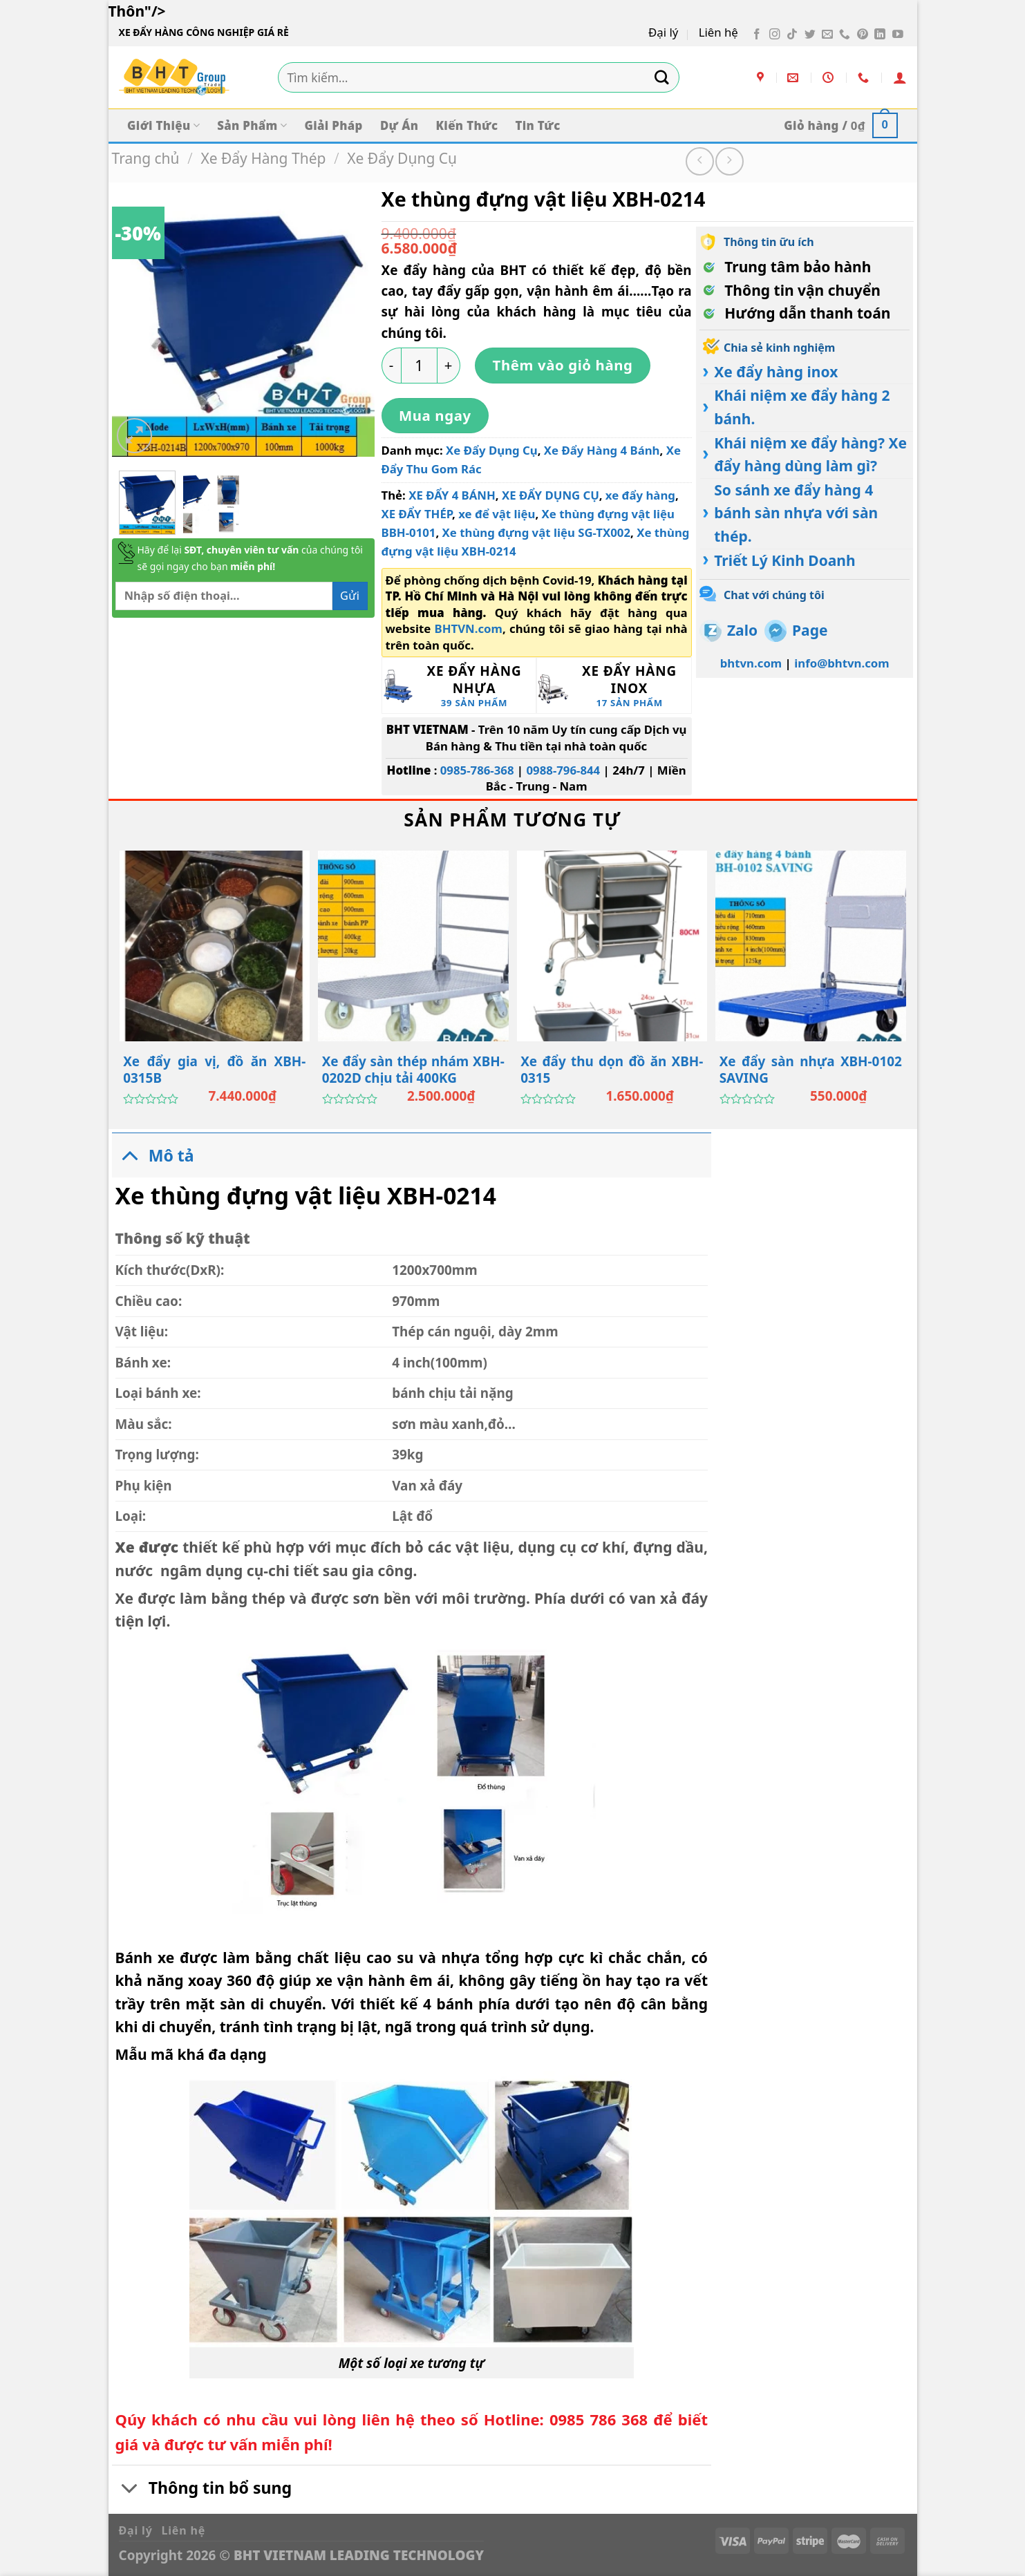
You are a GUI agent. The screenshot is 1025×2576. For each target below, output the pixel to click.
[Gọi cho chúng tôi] (844, 35)
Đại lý (663, 32)
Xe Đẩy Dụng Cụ (402, 158)
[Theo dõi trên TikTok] (792, 35)
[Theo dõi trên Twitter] (810, 35)
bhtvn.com (751, 663)
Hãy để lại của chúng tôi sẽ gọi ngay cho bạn (250, 558)
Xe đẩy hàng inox (776, 371)
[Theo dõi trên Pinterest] (862, 35)
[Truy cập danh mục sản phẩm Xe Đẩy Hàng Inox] (614, 685)
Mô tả (153, 1154)
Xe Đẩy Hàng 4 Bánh (602, 450)
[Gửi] (661, 77)
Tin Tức (537, 125)
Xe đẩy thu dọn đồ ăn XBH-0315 (611, 1070)
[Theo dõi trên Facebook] (756, 35)
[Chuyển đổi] (130, 1154)
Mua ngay (435, 415)
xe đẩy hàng (640, 495)
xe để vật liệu (496, 514)
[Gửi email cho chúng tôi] (827, 35)
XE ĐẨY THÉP (417, 514)
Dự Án (399, 125)
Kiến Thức (467, 125)
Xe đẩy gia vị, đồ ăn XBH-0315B (214, 1070)
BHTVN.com (468, 628)
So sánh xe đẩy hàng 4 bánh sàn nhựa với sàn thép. (796, 513)
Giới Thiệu (163, 125)
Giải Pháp (333, 125)
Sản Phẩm (252, 125)
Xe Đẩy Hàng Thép (263, 158)
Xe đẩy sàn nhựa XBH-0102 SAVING (811, 1070)
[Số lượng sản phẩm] (419, 366)
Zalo (742, 630)
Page (809, 630)
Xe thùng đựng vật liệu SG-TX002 (536, 532)
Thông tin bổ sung (202, 2489)
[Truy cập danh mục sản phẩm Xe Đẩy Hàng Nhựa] (459, 685)
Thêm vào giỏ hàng (563, 365)
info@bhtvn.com (842, 663)
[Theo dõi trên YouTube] (897, 35)
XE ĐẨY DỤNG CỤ (550, 495)
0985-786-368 (477, 770)
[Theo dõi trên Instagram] (774, 35)
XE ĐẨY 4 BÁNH (452, 495)
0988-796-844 (563, 770)
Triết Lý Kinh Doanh (784, 560)
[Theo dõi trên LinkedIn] (879, 35)
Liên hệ (718, 32)
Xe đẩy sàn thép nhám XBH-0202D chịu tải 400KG (413, 1070)
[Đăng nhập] (900, 77)
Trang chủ (146, 158)
